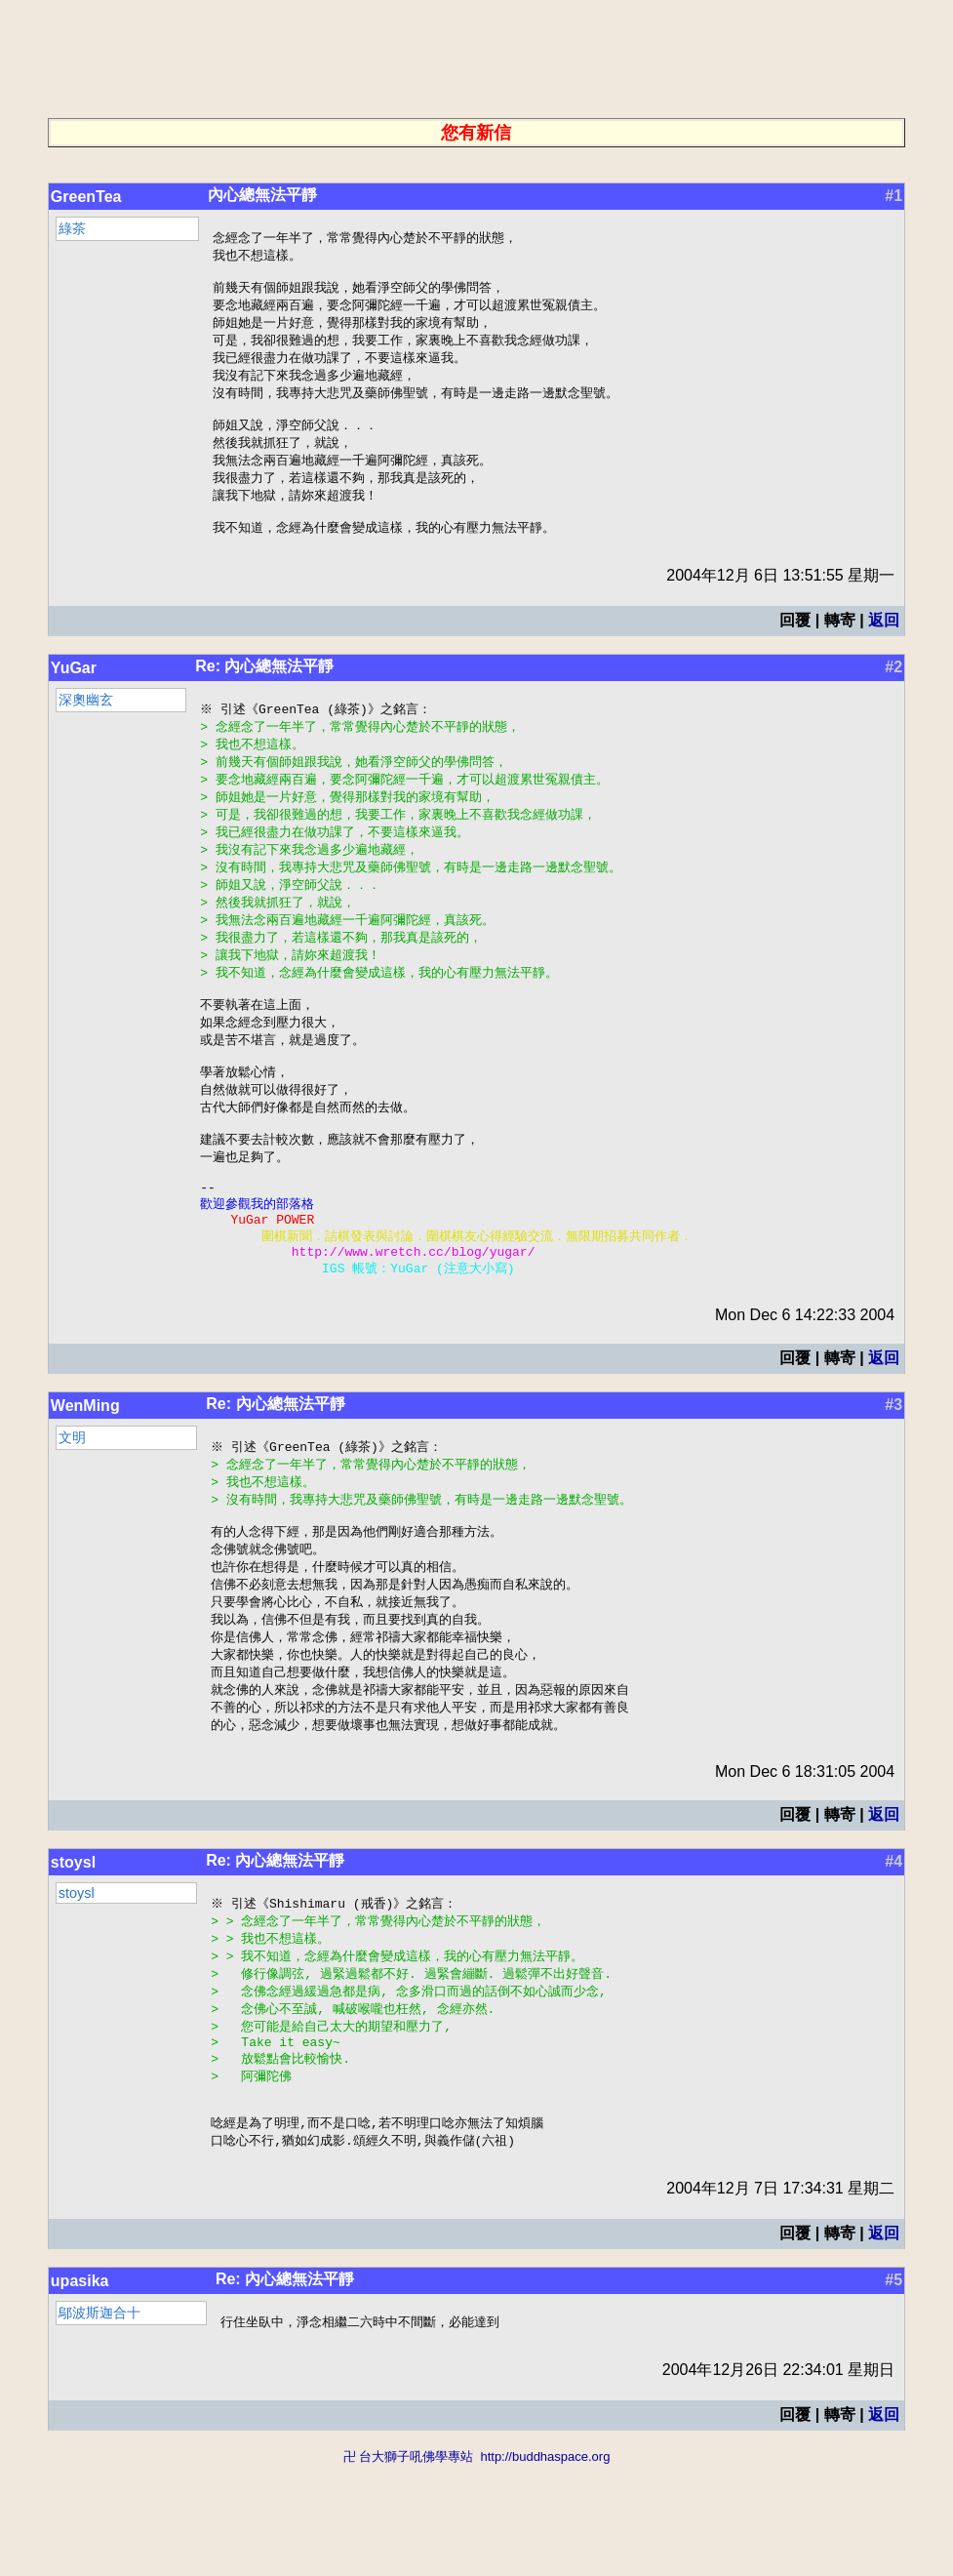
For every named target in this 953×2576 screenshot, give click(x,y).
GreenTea (86, 196)
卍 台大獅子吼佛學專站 (408, 2566)
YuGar (74, 691)
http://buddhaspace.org (545, 2566)
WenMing (85, 1476)
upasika (80, 2390)
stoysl (73, 1951)
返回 (883, 643)
